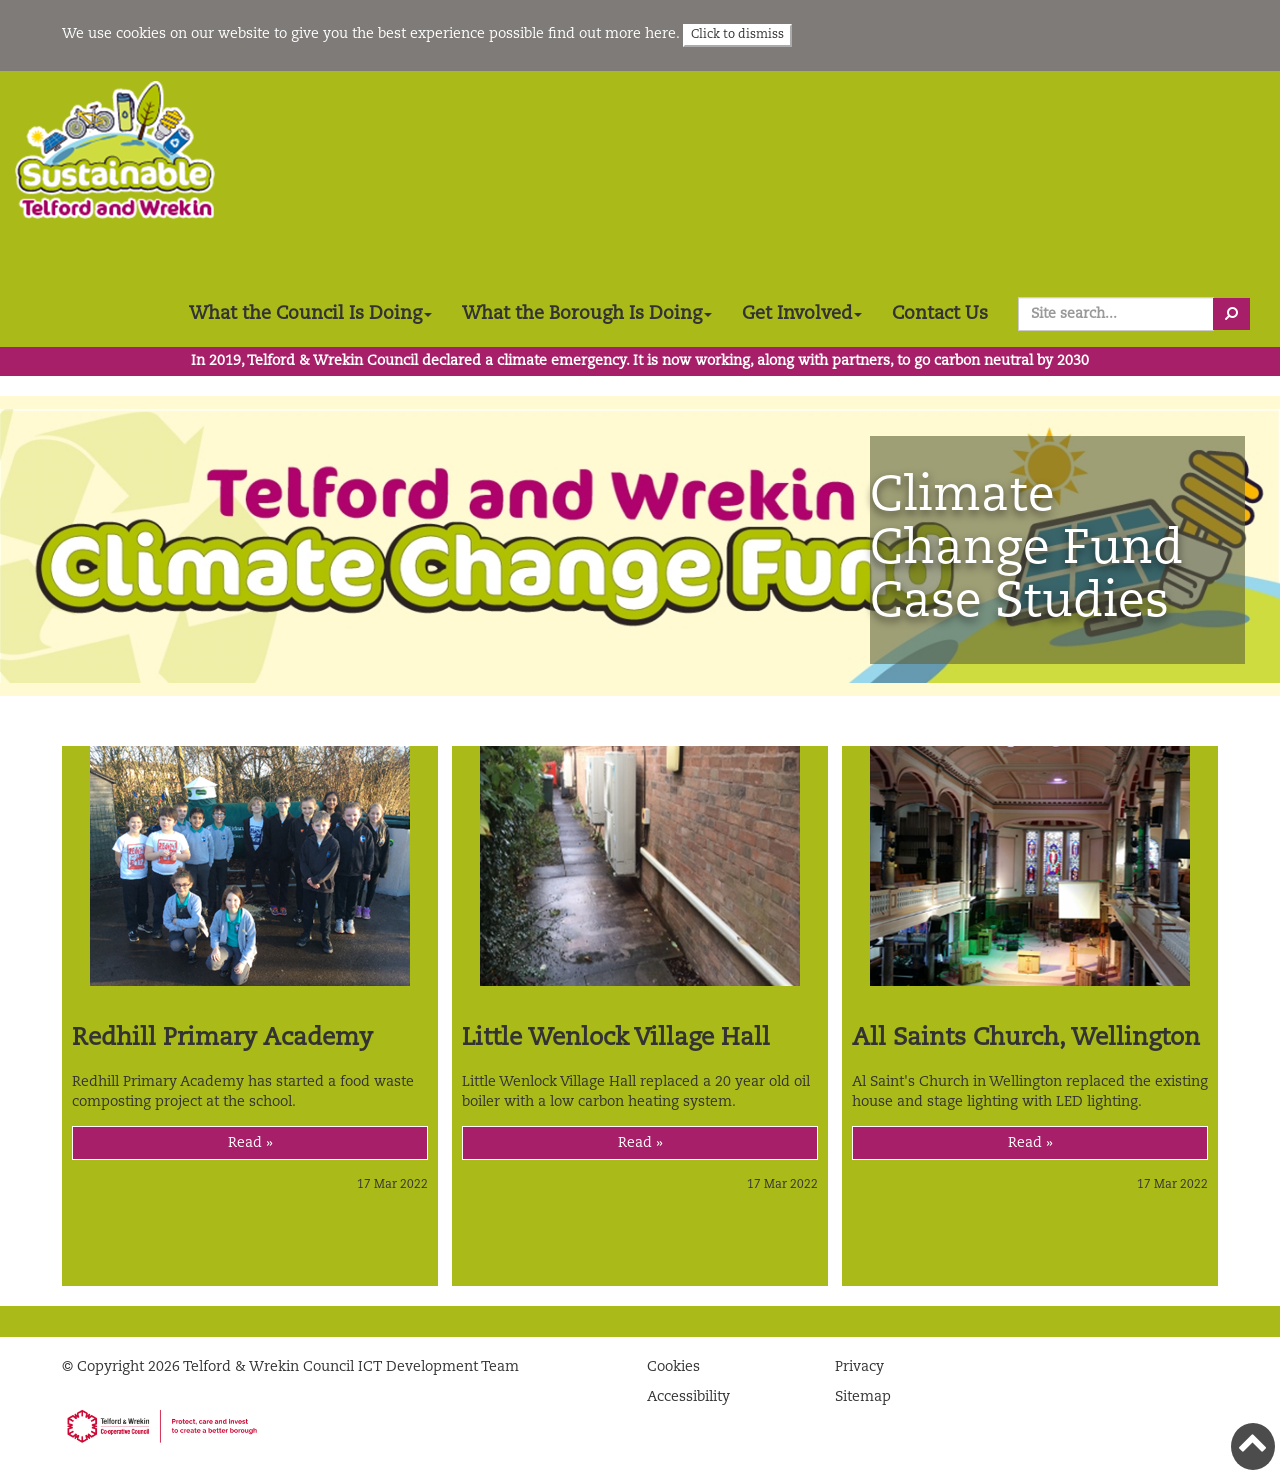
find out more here (612, 34)
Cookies (673, 1367)
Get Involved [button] (802, 314)
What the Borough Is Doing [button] (587, 314)
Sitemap (863, 1397)
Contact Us (940, 314)
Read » (250, 1143)
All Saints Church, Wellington (1026, 1039)
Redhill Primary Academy (222, 1039)
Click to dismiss (737, 35)
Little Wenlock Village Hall (616, 1039)
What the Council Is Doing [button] (310, 314)
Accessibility (688, 1397)
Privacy (859, 1367)
